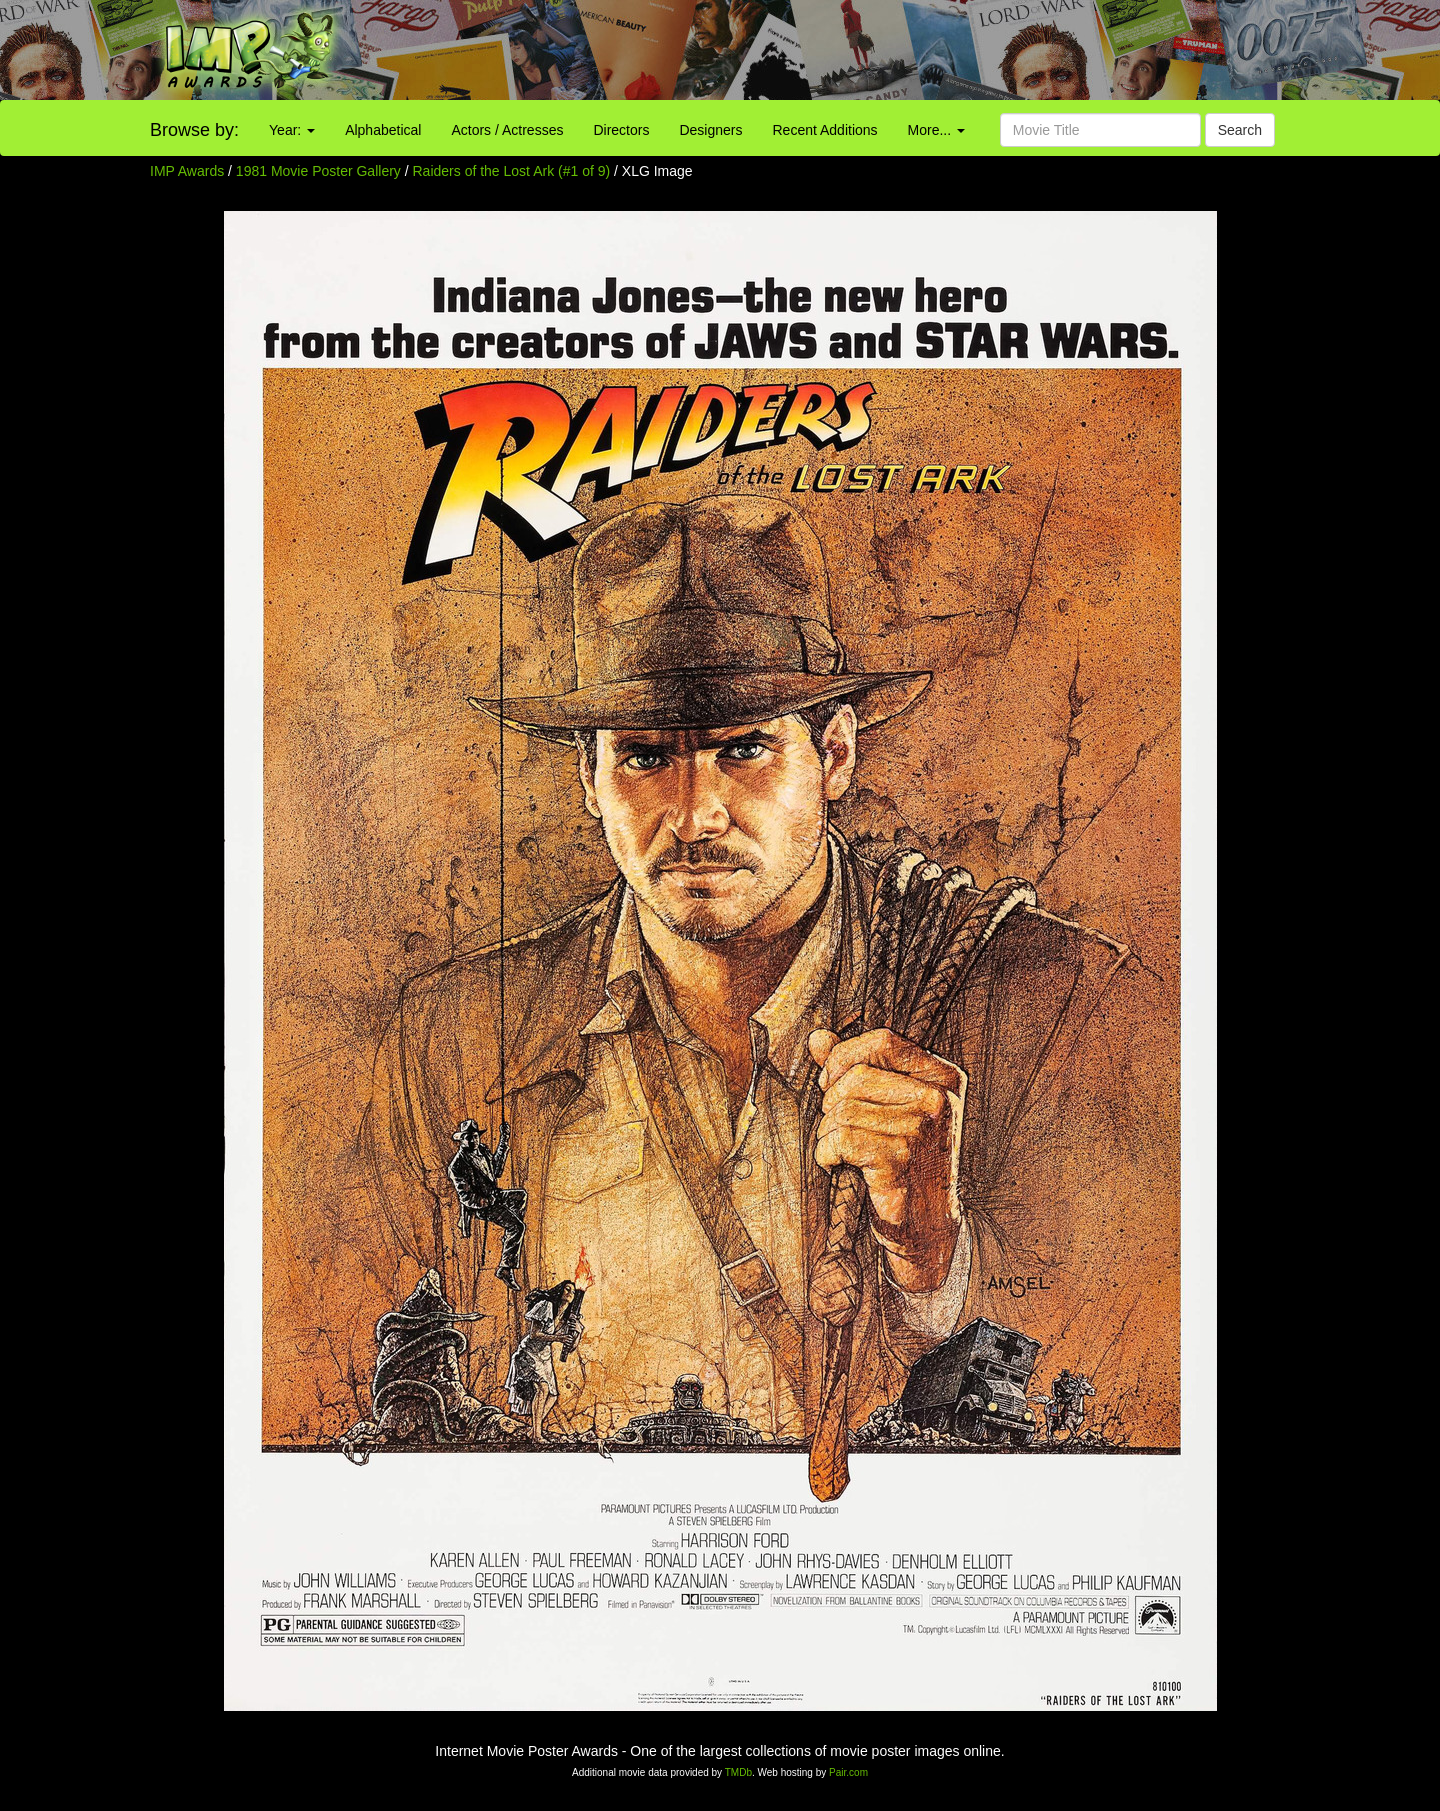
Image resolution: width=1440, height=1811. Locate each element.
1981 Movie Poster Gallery (318, 171)
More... (936, 130)
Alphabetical (383, 130)
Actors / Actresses (507, 130)
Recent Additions (825, 130)
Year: (292, 130)
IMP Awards (187, 171)
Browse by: (194, 130)
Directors (621, 130)
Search (1240, 130)
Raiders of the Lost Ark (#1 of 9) (512, 171)
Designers (710, 130)
